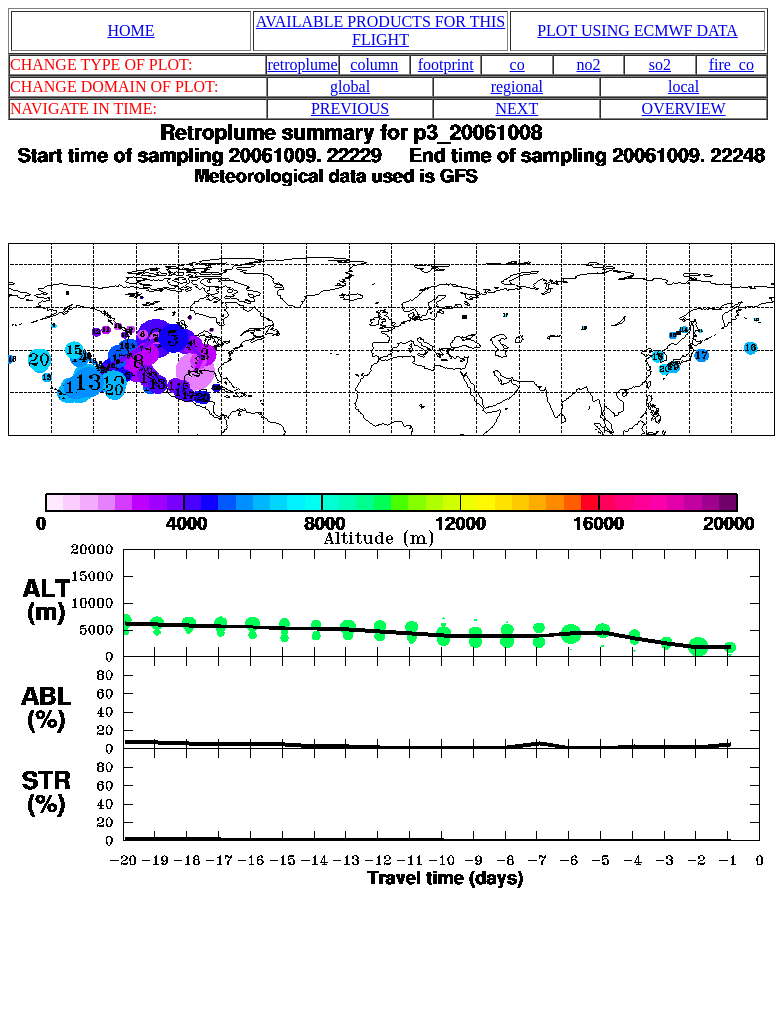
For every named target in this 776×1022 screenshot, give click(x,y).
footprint (446, 64)
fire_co (731, 64)
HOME (130, 30)
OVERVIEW (684, 108)
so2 (660, 64)
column (374, 64)
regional (517, 86)
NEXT (517, 108)
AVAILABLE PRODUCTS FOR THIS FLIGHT (380, 30)
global (350, 86)
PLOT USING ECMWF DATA (637, 30)
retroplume (302, 64)
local (683, 86)
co (517, 64)
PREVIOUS (350, 108)
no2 (589, 64)
